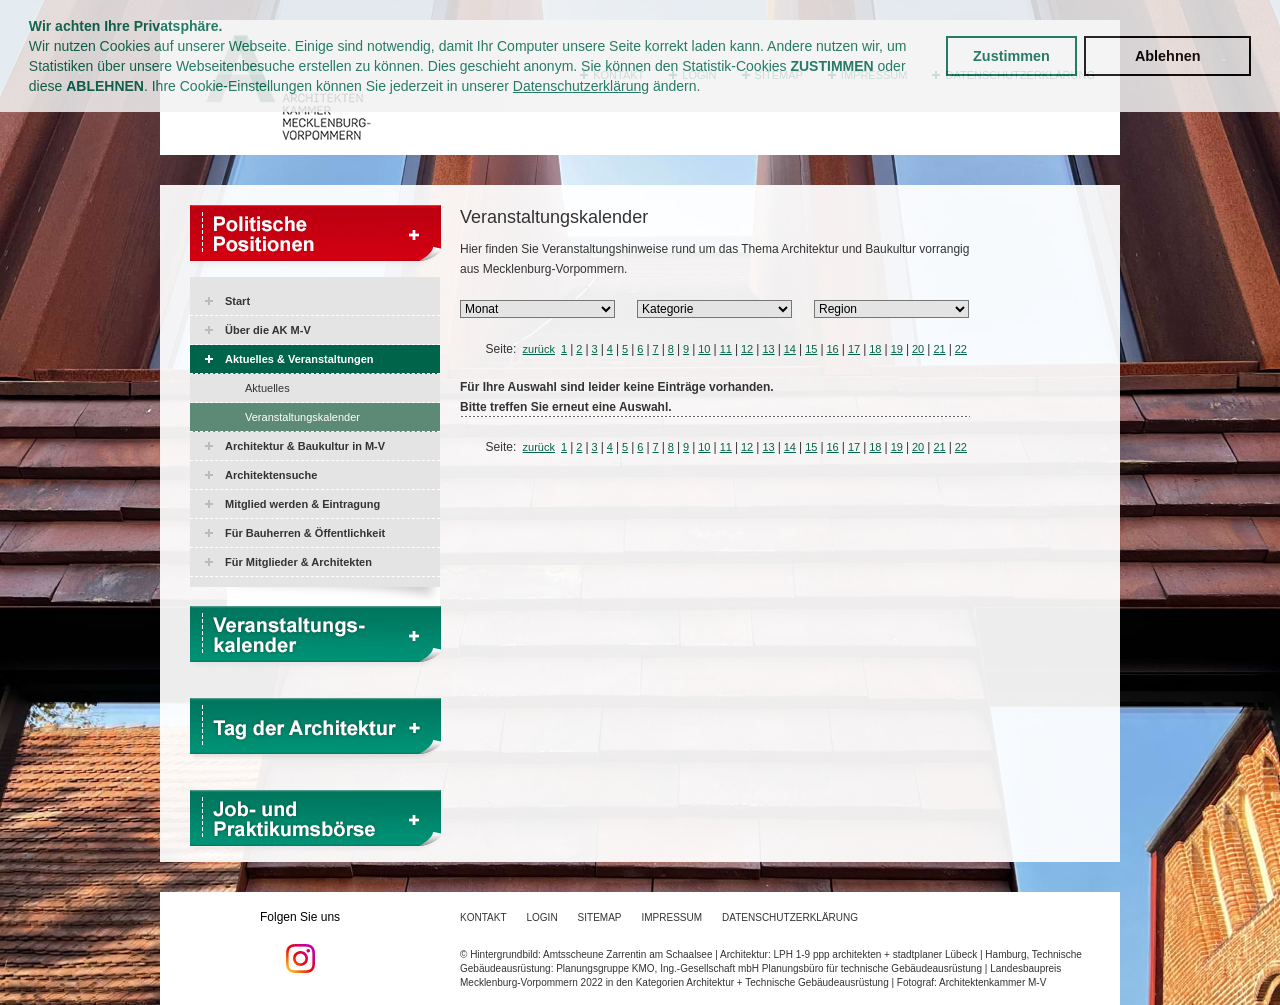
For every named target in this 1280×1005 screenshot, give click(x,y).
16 (833, 349)
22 (961, 349)
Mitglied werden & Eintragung (302, 504)
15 (811, 349)
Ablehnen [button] (1168, 56)
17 (854, 349)
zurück (539, 349)
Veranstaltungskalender (302, 417)
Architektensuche (271, 475)
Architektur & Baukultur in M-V (305, 446)
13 (768, 349)
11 (726, 349)
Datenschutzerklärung (581, 86)
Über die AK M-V (268, 330)
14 (790, 349)
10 (704, 349)
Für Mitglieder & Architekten (298, 562)
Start (237, 301)
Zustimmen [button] (1011, 56)
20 (918, 349)
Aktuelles (267, 388)
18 (875, 349)
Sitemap (600, 917)
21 (939, 349)
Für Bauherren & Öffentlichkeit (305, 533)
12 (747, 349)
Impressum (672, 917)
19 (897, 349)
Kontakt (483, 917)
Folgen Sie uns (300, 942)
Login (541, 917)
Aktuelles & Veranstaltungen (299, 359)
